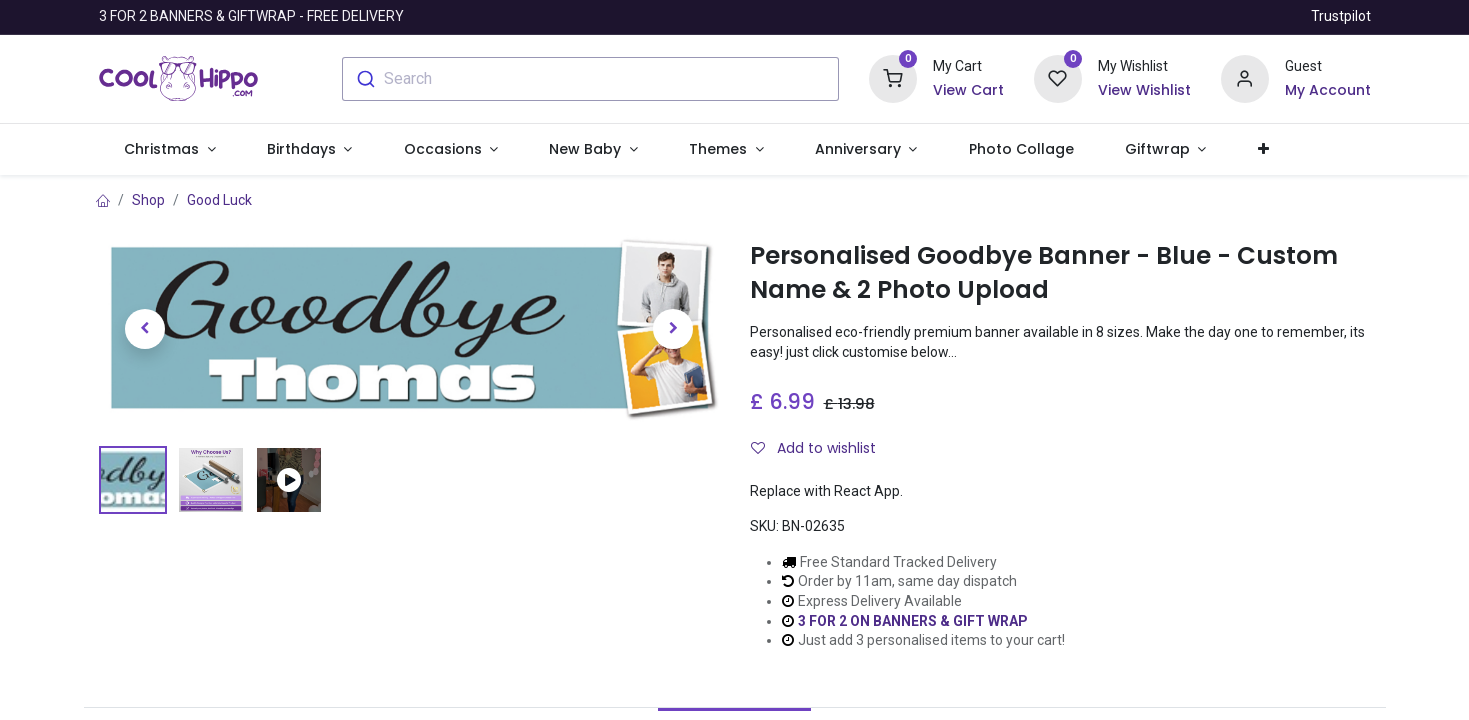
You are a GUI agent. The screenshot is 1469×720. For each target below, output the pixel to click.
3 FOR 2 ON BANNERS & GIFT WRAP (913, 621)
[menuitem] (1021, 150)
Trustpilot (1341, 16)
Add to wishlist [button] (813, 448)
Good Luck (219, 200)
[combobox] (590, 79)
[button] (1263, 150)
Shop (148, 200)
